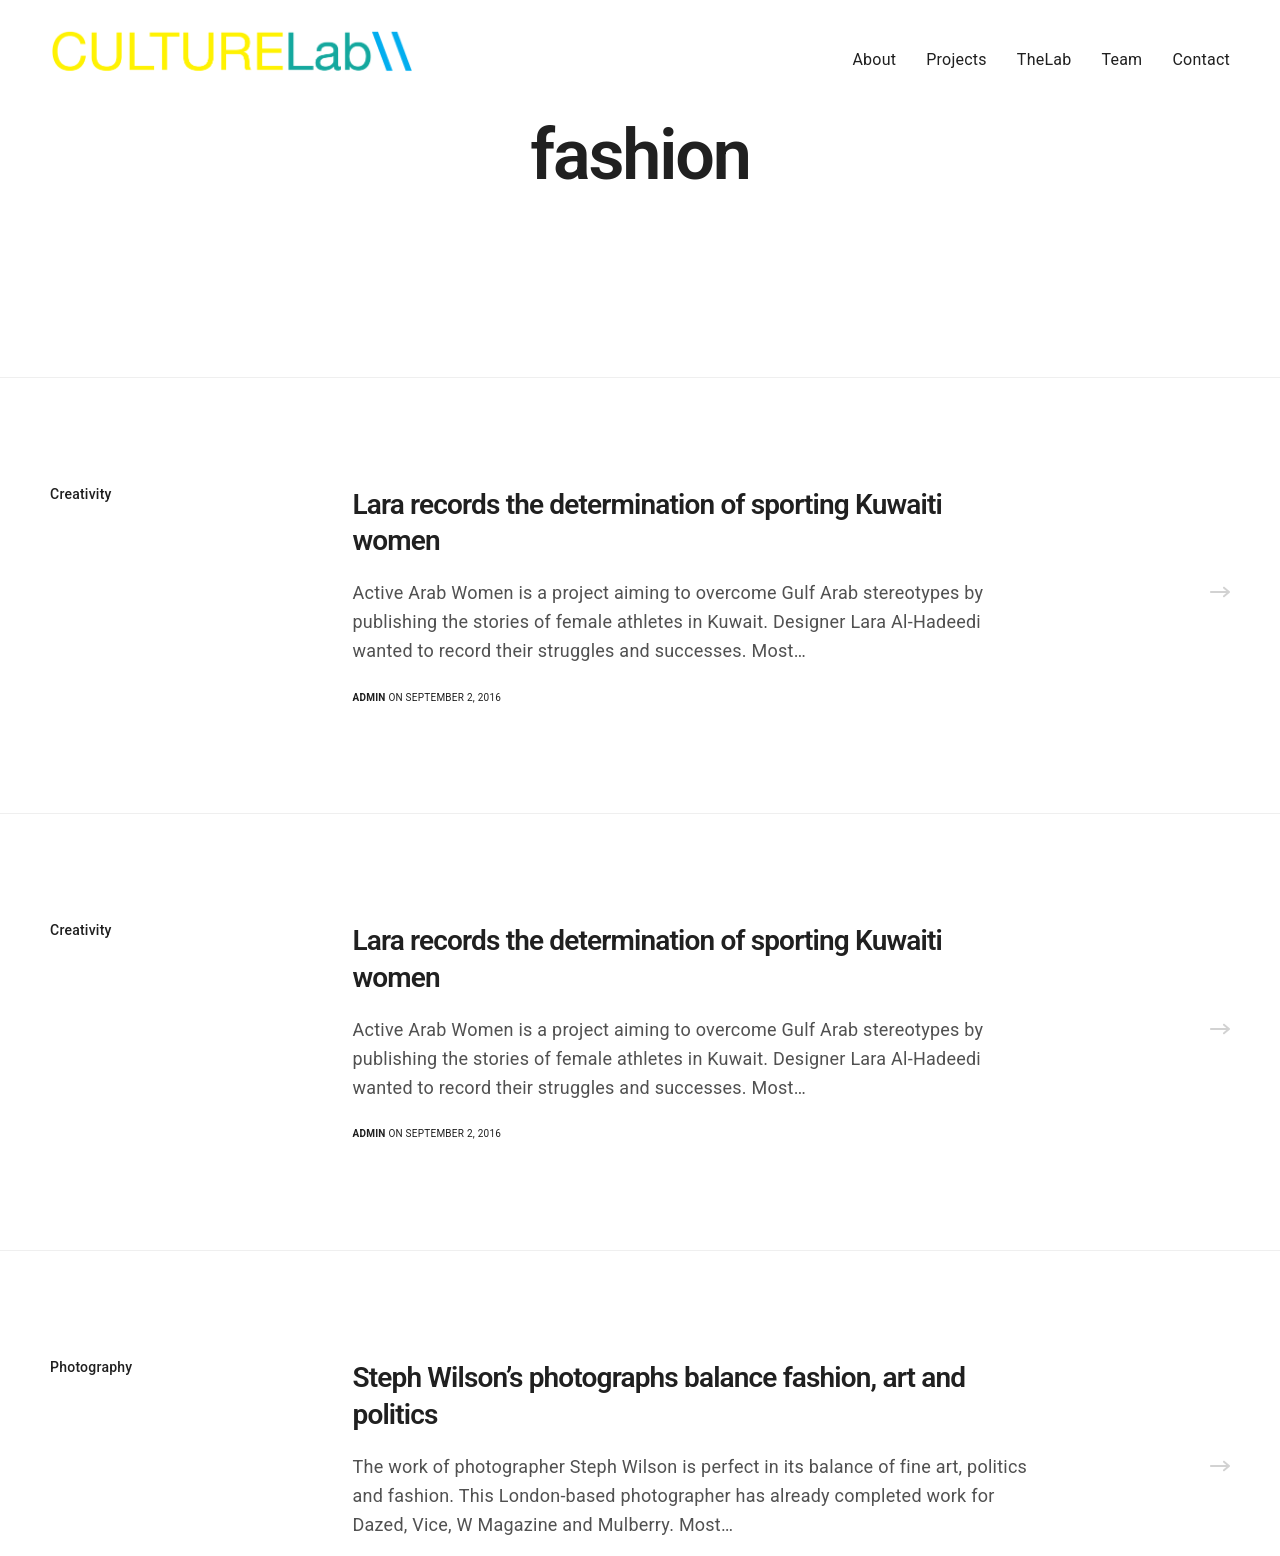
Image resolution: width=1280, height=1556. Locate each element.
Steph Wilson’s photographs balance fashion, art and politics (659, 1395)
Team (1121, 59)
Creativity (81, 494)
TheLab (1044, 59)
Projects (956, 59)
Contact (1201, 59)
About (874, 59)
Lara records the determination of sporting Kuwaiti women (647, 522)
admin (369, 697)
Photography (91, 1367)
